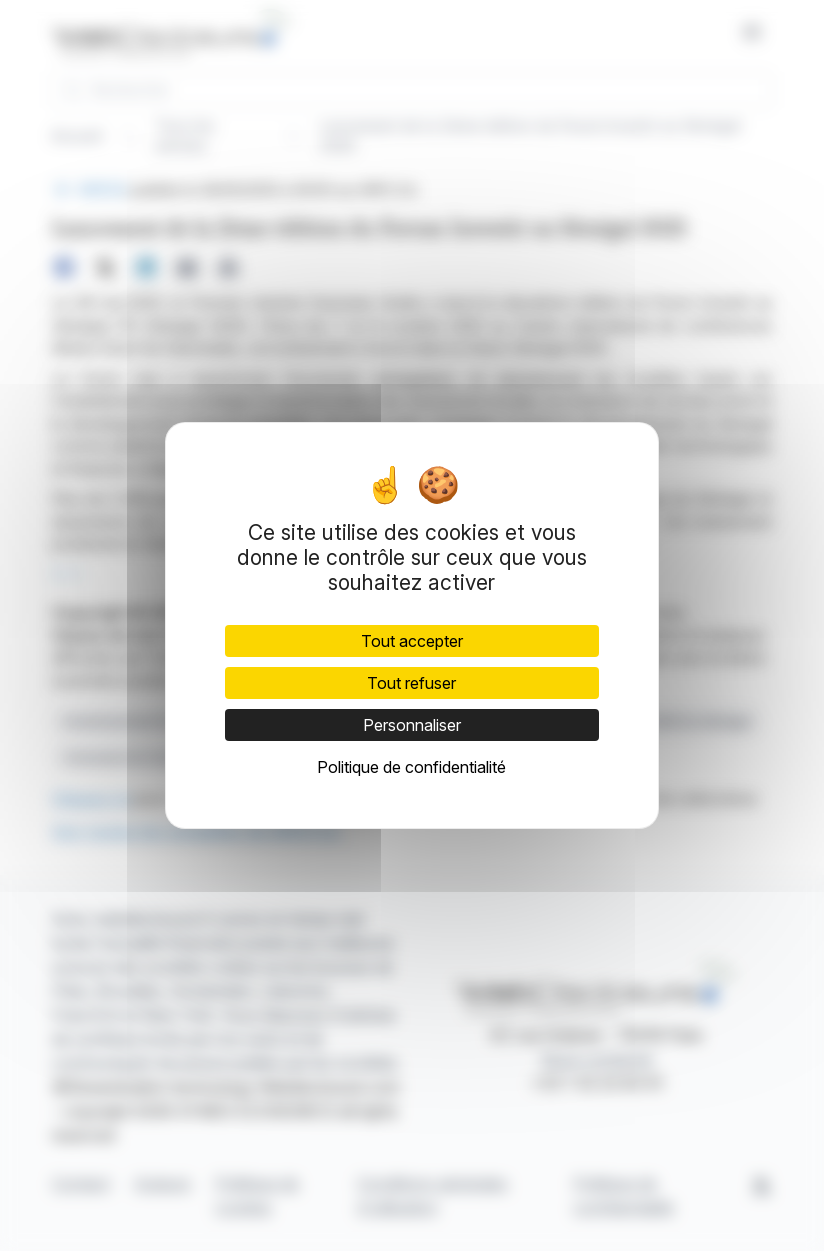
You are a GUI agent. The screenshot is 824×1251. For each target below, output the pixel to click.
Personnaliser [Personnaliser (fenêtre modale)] (412, 725)
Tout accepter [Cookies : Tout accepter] (412, 641)
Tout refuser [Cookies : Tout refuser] (411, 683)
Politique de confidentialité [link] (411, 767)
